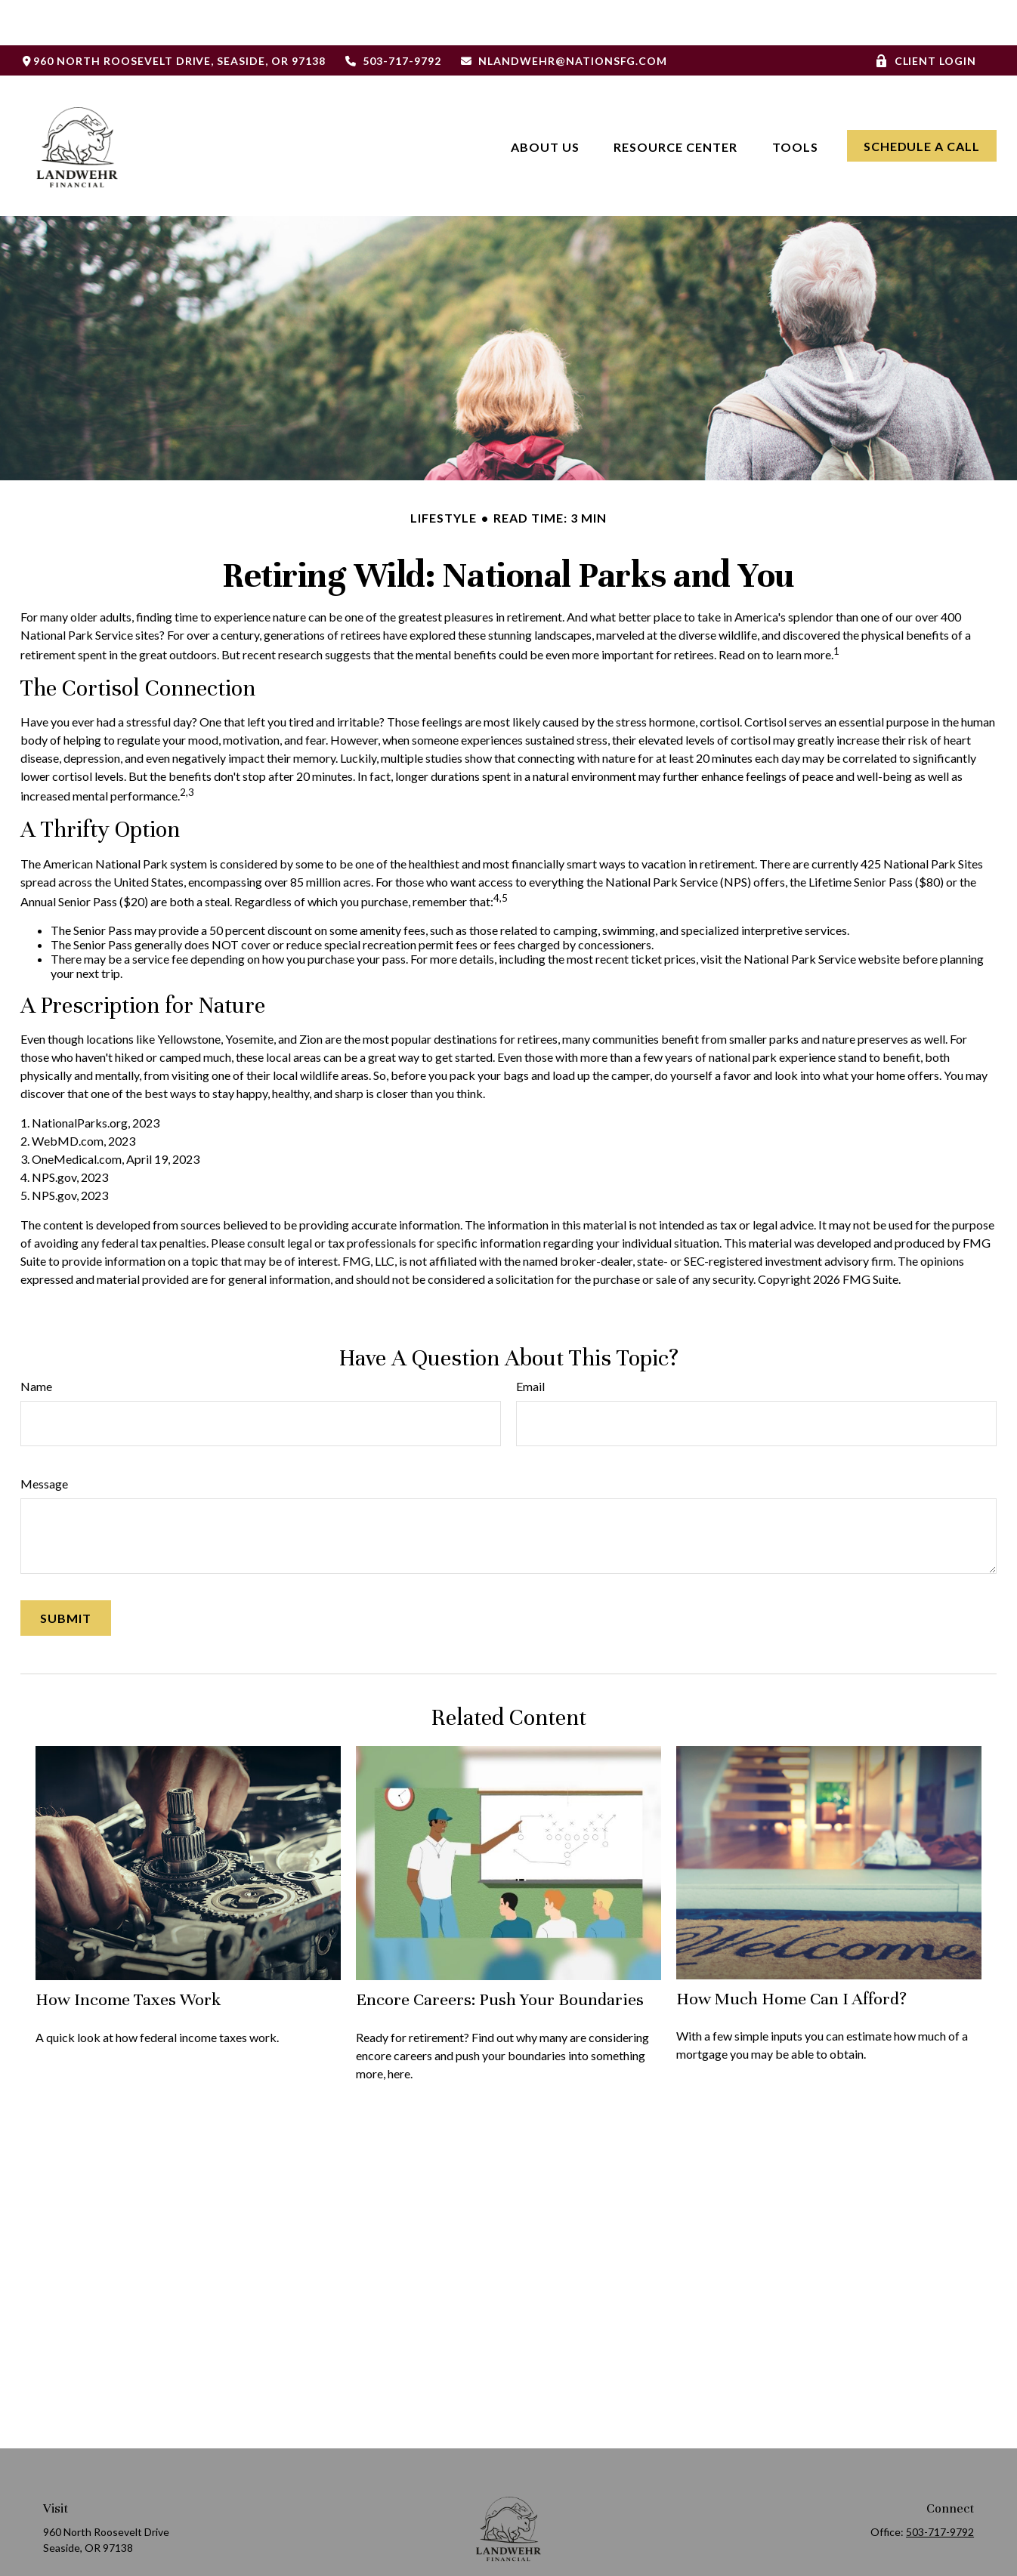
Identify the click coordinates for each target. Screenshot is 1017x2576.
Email (530, 1341)
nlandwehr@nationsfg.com (564, 15)
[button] (545, 100)
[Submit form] (65, 1572)
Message (44, 1438)
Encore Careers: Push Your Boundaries (500, 1954)
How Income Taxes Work (128, 1954)
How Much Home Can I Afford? (791, 1953)
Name (36, 1341)
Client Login (926, 15)
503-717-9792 (393, 15)
